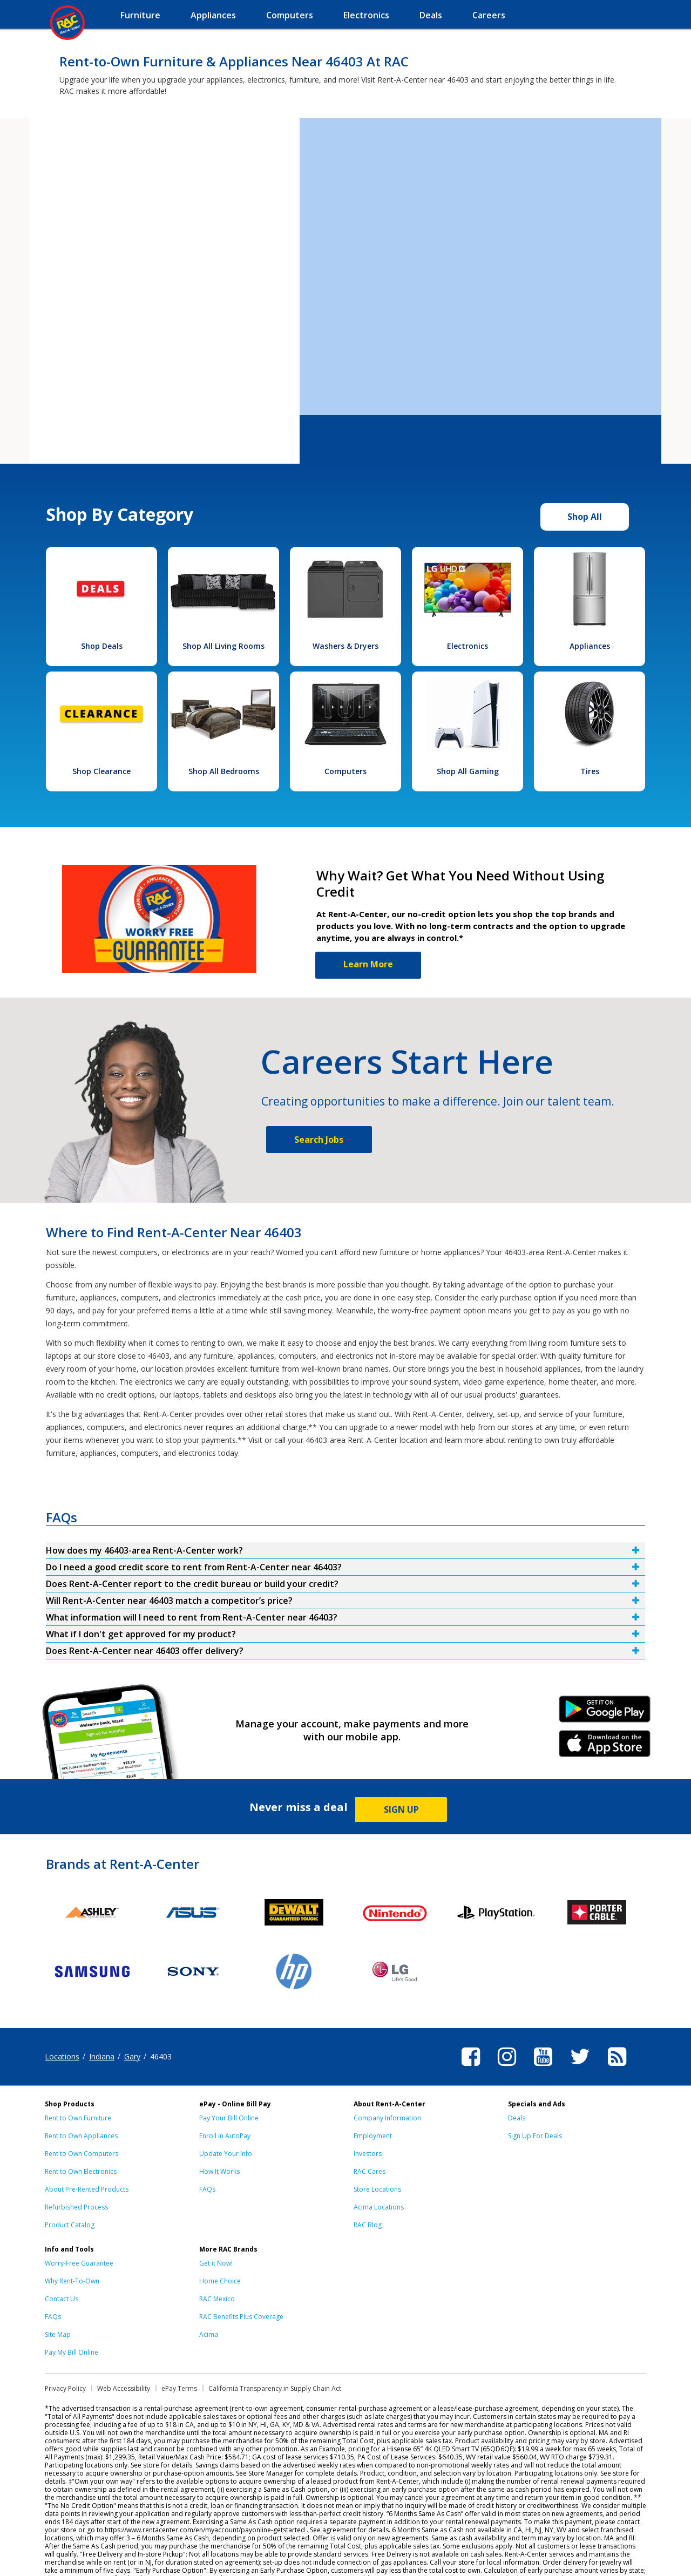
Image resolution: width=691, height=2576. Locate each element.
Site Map (58, 2334)
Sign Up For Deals (535, 2135)
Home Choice (220, 2281)
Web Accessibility (123, 2388)
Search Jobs (318, 1139)
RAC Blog (368, 2224)
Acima (208, 2334)
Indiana (101, 2056)
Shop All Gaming (468, 771)
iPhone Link (605, 1747)
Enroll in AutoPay (224, 2135)
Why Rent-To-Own (72, 2281)
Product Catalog (69, 2224)
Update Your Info (225, 2153)
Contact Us (61, 2298)
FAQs (207, 2189)
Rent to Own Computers (81, 2153)
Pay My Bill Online (71, 2352)
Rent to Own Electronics (81, 2171)
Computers (345, 771)
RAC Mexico (217, 2298)
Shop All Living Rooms (223, 646)
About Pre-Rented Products (86, 2189)
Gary (132, 2056)
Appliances (590, 646)
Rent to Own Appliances (81, 2135)
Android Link (605, 1713)
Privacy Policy (65, 2388)
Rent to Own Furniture (78, 2118)
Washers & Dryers (345, 646)
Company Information (387, 2118)
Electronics (467, 646)
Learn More (368, 964)
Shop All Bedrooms (223, 771)
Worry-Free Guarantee (79, 2263)
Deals (516, 2118)
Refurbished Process (76, 2207)
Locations (62, 2056)
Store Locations (377, 2189)
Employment (373, 2135)
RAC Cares (369, 2171)
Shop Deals (102, 646)
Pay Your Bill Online (229, 2118)
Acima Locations (379, 2207)
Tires (589, 771)
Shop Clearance (101, 771)
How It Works (219, 2171)
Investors (368, 2153)
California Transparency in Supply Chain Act (274, 2388)
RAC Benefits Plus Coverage (241, 2316)
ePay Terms (179, 2388)
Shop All (584, 517)
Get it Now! (216, 2263)
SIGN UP (401, 1809)
